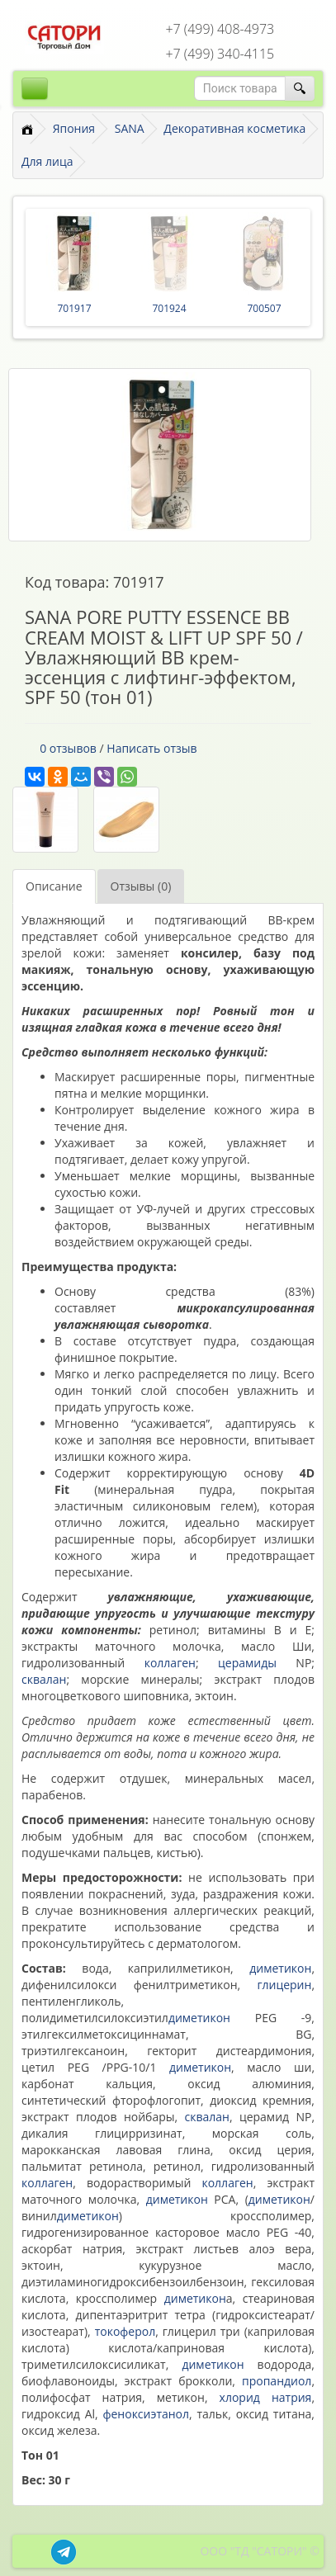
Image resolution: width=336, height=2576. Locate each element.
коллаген (170, 1663)
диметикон (280, 1968)
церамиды (247, 1663)
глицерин (284, 1984)
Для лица (47, 161)
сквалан (43, 1679)
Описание (54, 886)
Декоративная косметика (234, 128)
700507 (264, 308)
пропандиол (276, 2381)
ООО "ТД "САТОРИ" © (259, 2551)
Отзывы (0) (141, 886)
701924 (169, 308)
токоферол (125, 2331)
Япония (74, 128)
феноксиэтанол (145, 2414)
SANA (129, 128)
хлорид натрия (266, 2397)
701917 (74, 308)
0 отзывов (68, 748)
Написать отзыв (151, 748)
